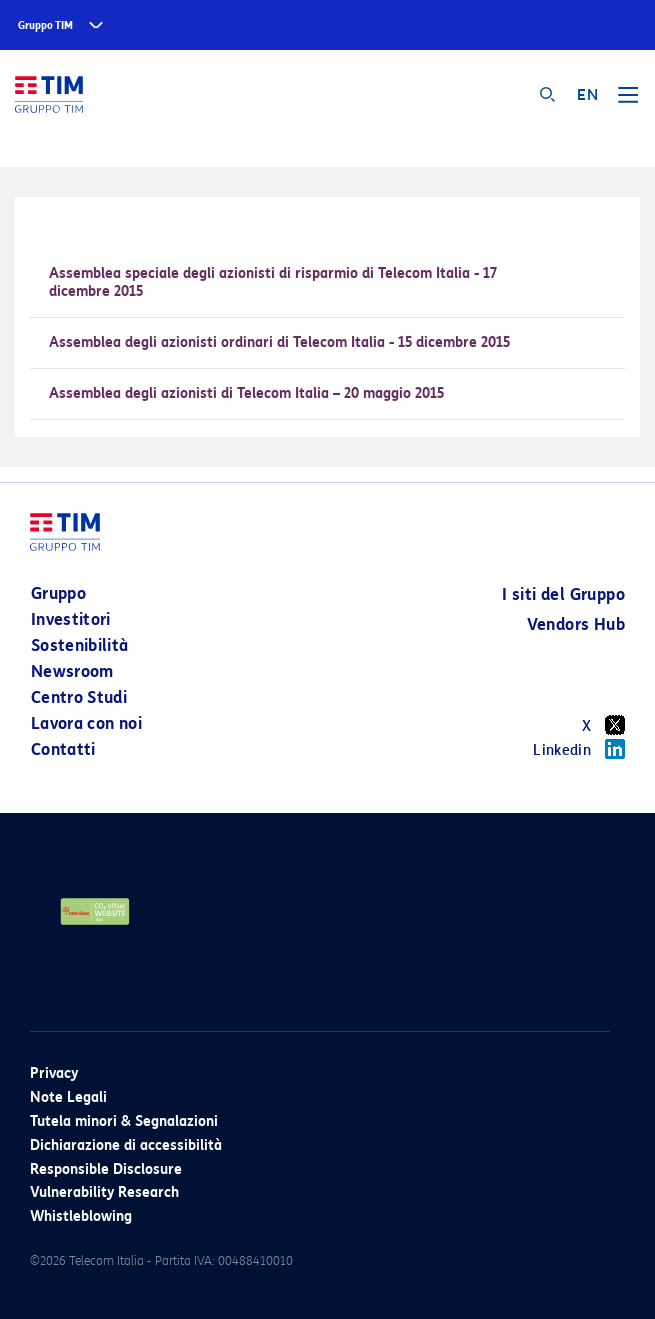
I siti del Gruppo (563, 594)
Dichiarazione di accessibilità (126, 1145)
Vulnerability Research (104, 1192)
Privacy (54, 1073)
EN (587, 95)
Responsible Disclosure (106, 1169)
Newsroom (72, 671)
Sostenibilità (80, 645)
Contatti (63, 749)
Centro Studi (79, 697)
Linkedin (579, 749)
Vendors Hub (576, 624)
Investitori (71, 619)
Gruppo (58, 593)
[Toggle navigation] (628, 102)
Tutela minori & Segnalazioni (124, 1121)
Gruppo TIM (45, 25)
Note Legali (68, 1097)
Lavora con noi (86, 723)
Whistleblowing (81, 1216)
